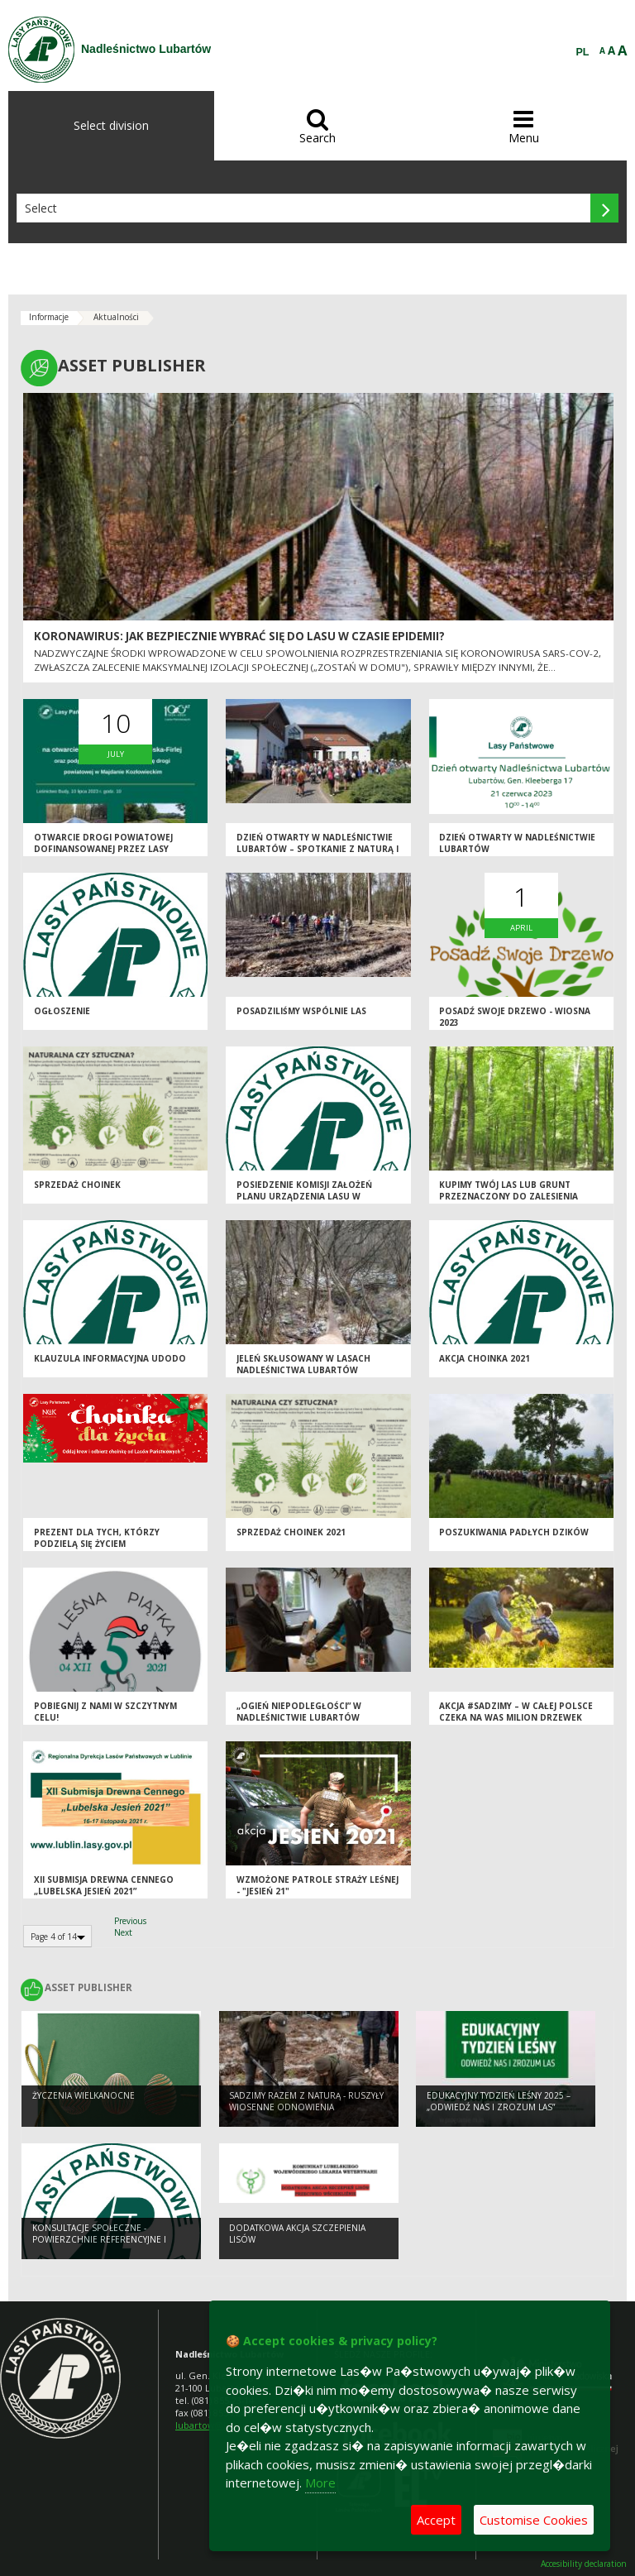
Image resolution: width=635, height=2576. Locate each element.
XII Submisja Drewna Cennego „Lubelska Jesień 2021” (104, 1886)
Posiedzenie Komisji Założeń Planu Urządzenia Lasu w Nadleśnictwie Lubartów (304, 1196)
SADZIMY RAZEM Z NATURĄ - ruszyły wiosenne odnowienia (306, 2102)
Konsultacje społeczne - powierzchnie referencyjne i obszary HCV (99, 2240)
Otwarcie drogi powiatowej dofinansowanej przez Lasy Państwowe (103, 849)
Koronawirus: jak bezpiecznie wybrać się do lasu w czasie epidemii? (239, 636)
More (320, 2482)
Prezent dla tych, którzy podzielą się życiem (97, 1538)
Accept (436, 2519)
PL (583, 52)
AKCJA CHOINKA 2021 (484, 1358)
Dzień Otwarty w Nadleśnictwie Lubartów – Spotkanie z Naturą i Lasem (317, 849)
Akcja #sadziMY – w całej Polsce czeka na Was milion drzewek (516, 1712)
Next (123, 1932)
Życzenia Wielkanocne (83, 2095)
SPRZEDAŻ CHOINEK (77, 1184)
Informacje (49, 317)
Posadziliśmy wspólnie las (301, 1011)
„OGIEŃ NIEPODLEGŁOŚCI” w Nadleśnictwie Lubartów (298, 1712)
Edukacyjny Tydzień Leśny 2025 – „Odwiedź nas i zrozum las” (499, 2102)
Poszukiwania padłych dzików (514, 1532)
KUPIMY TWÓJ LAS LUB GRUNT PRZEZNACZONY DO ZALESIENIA (508, 1191)
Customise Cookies (534, 2519)
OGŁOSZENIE (62, 1011)
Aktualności (116, 317)
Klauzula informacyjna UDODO (110, 1358)
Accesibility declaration (584, 2564)
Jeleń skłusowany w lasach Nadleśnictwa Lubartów (303, 1365)
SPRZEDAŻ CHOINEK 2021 (291, 1532)
